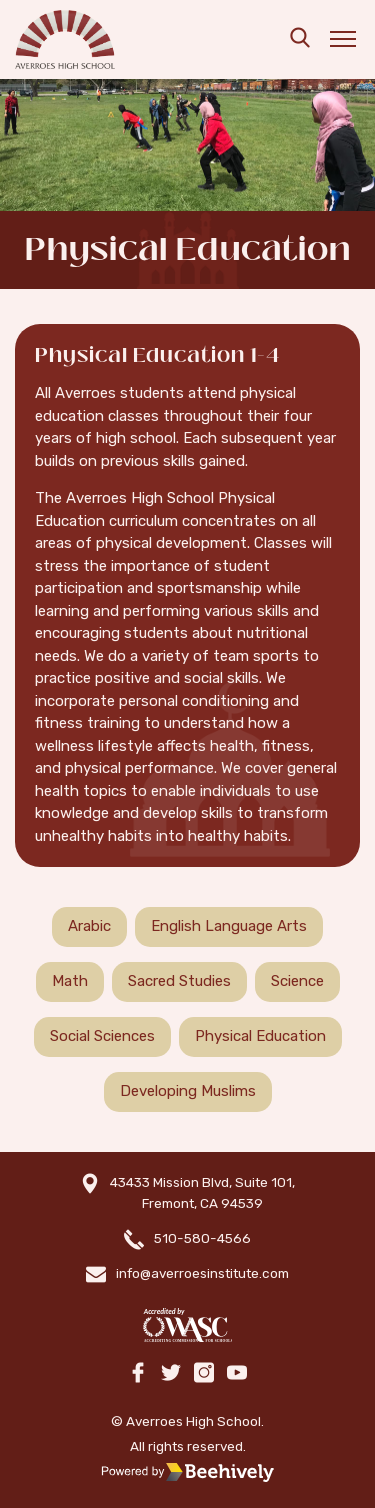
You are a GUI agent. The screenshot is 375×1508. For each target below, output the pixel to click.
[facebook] (138, 1374)
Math (70, 981)
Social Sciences (102, 1036)
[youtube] (237, 1374)
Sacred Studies (179, 981)
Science (297, 981)
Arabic (89, 926)
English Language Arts (229, 926)
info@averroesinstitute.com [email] (202, 1273)
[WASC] (187, 1325)
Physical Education (260, 1036)
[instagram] (204, 1374)
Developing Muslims (188, 1091)
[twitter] (171, 1374)
